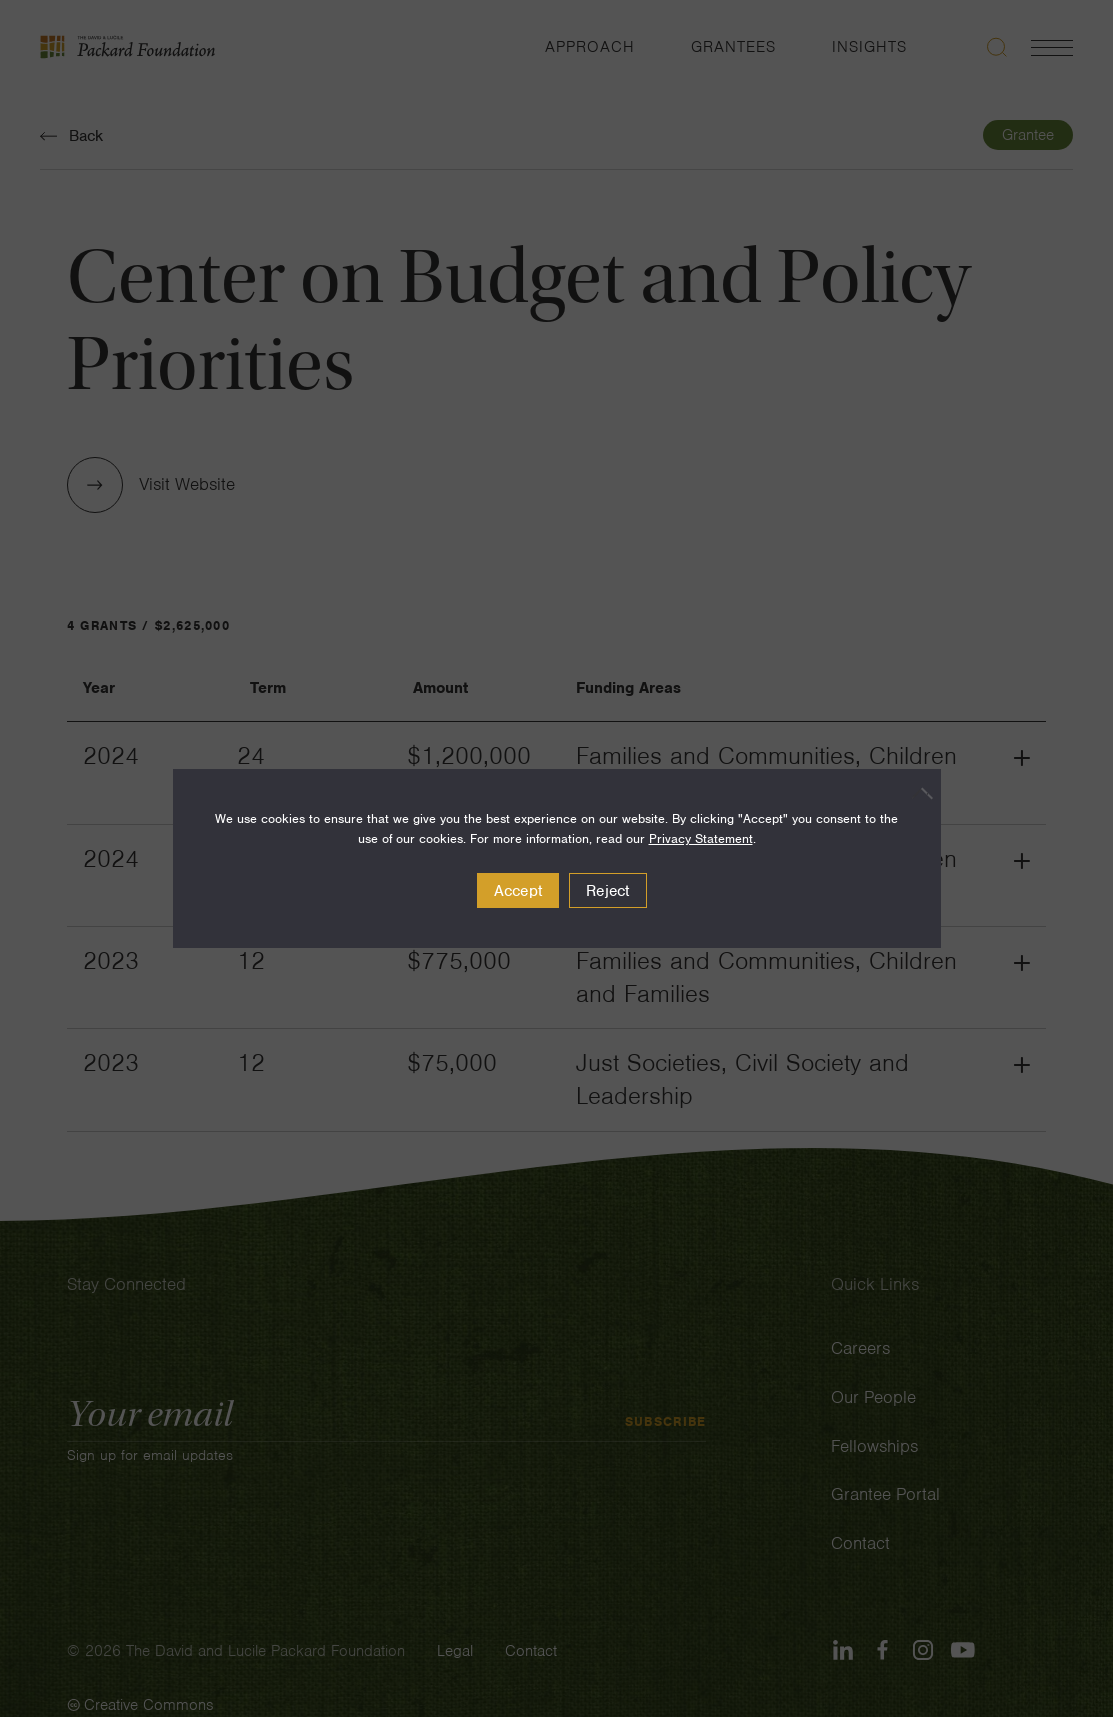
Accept (518, 891)
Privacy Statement (701, 838)
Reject (608, 891)
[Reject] (916, 793)
